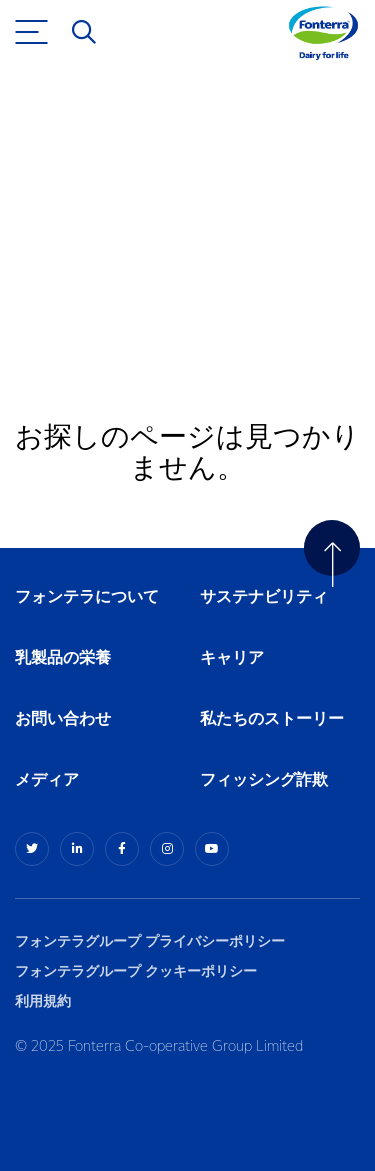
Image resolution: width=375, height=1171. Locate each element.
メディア (47, 780)
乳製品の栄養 (63, 658)
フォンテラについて (87, 597)
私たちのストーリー (272, 719)
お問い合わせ (63, 719)
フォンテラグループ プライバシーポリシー (150, 941)
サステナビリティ (264, 597)
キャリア (233, 658)
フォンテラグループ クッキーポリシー (136, 971)
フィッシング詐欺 (264, 780)
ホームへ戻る (88, 295)
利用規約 (43, 1001)
